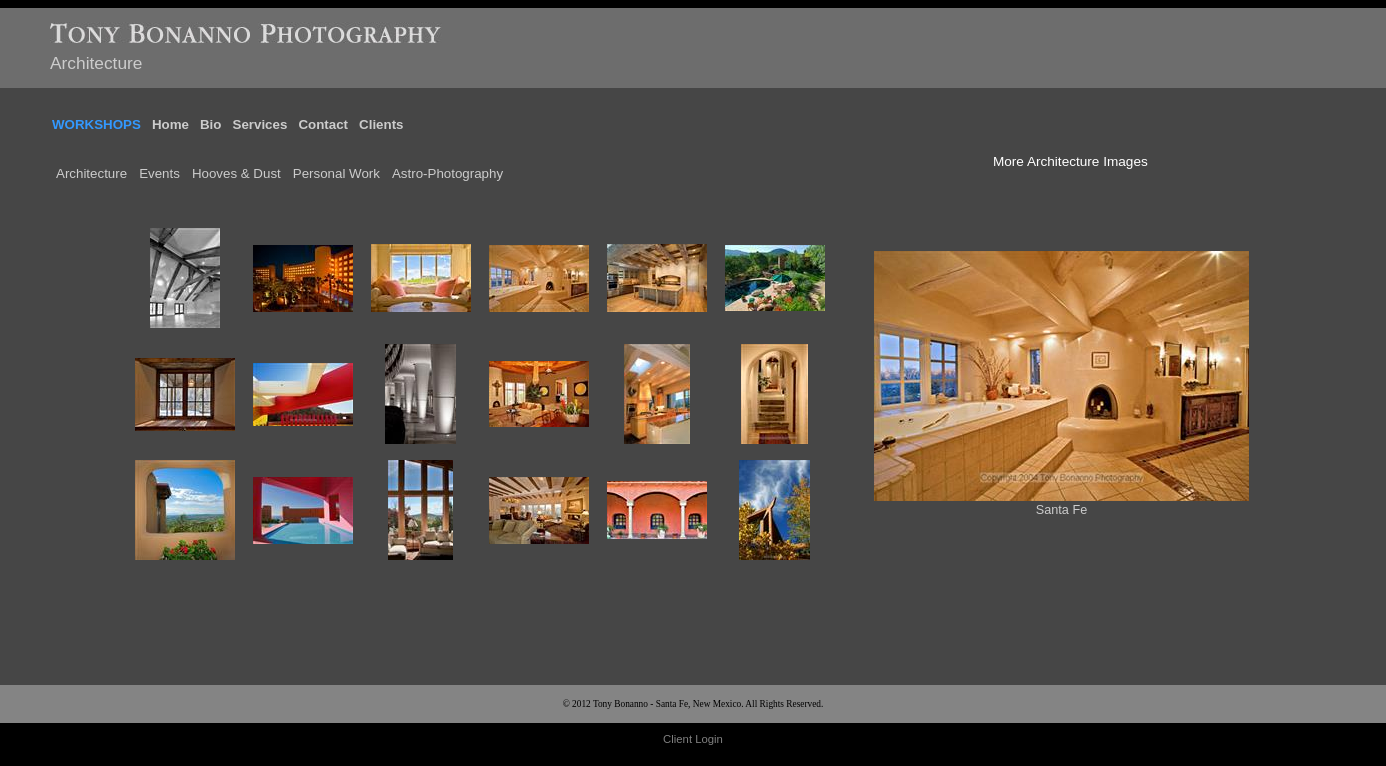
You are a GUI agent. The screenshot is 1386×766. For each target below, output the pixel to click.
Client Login (693, 731)
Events (159, 165)
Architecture (91, 165)
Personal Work (336, 165)
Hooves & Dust (236, 165)
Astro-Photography (447, 165)
